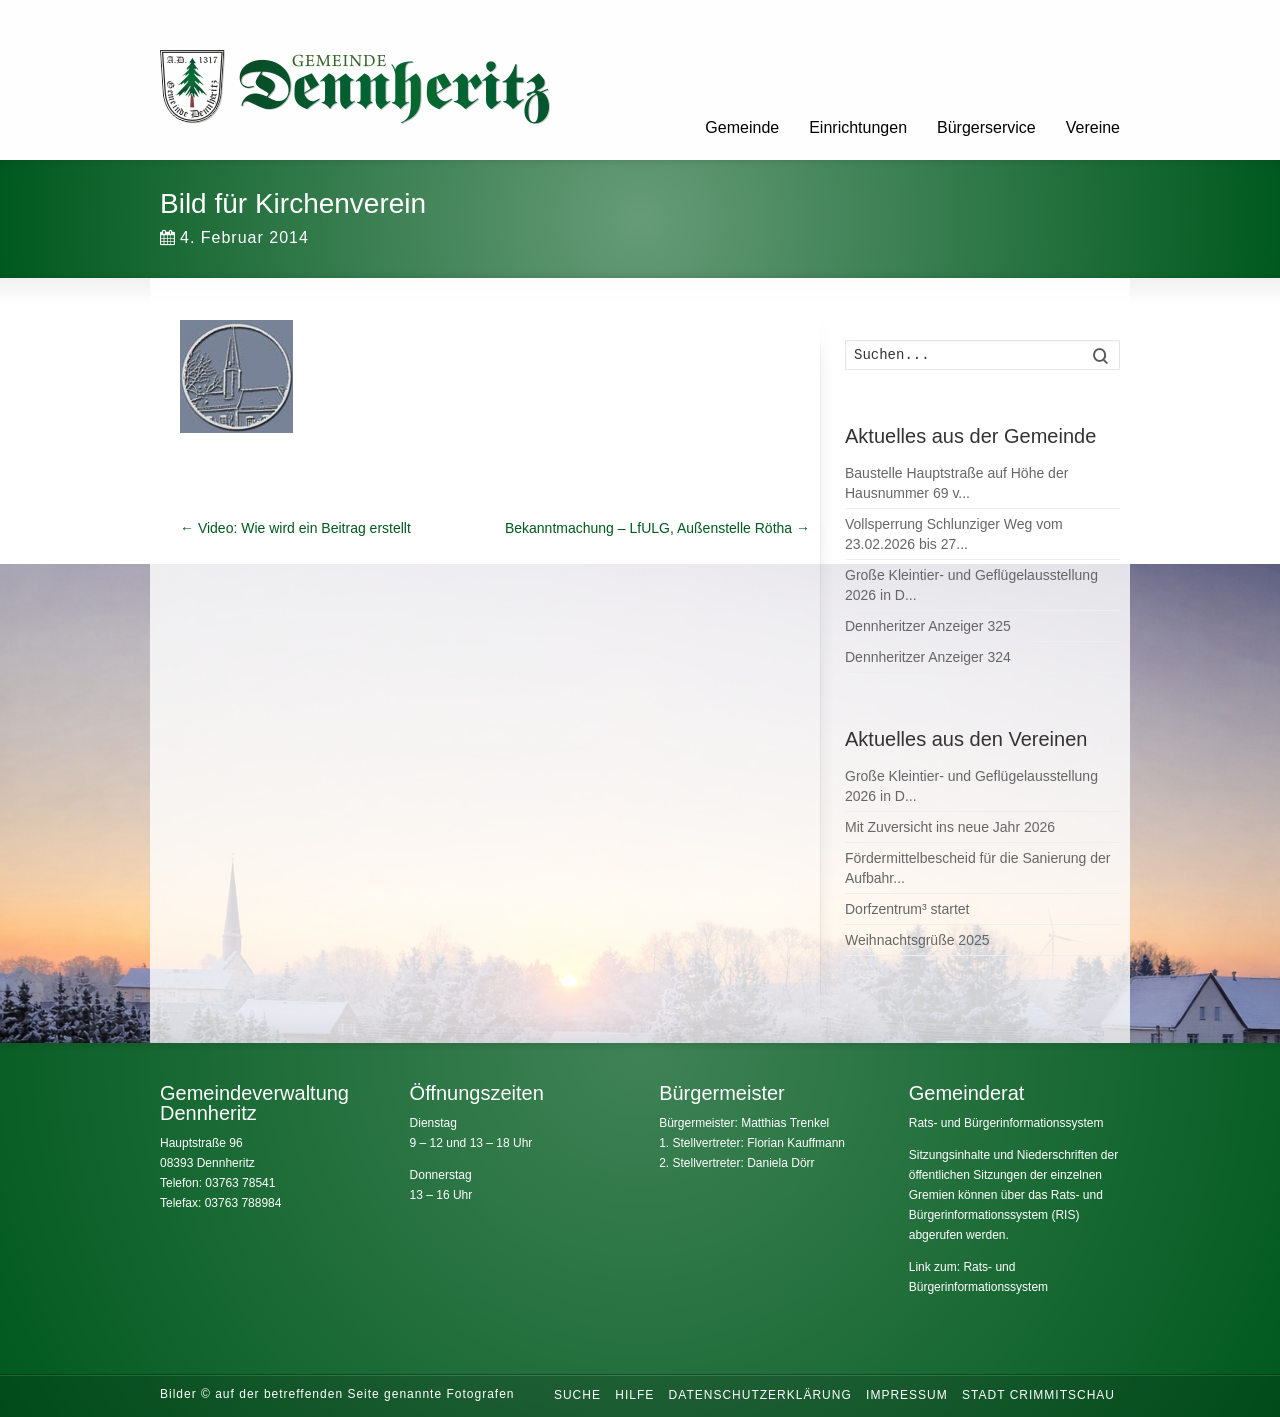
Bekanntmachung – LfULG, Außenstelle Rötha (657, 528)
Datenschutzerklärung (760, 1395)
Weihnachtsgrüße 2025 (917, 940)
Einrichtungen (858, 127)
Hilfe (634, 1395)
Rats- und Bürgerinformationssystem (1006, 1123)
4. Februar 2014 (234, 237)
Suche (577, 1395)
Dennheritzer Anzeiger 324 (928, 657)
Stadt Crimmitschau (1038, 1395)
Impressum (907, 1395)
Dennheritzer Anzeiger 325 (928, 626)
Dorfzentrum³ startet (907, 909)
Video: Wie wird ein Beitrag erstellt (295, 528)
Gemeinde (742, 127)
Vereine (1093, 127)
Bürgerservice (986, 127)
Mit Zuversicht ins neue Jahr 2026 (950, 827)
